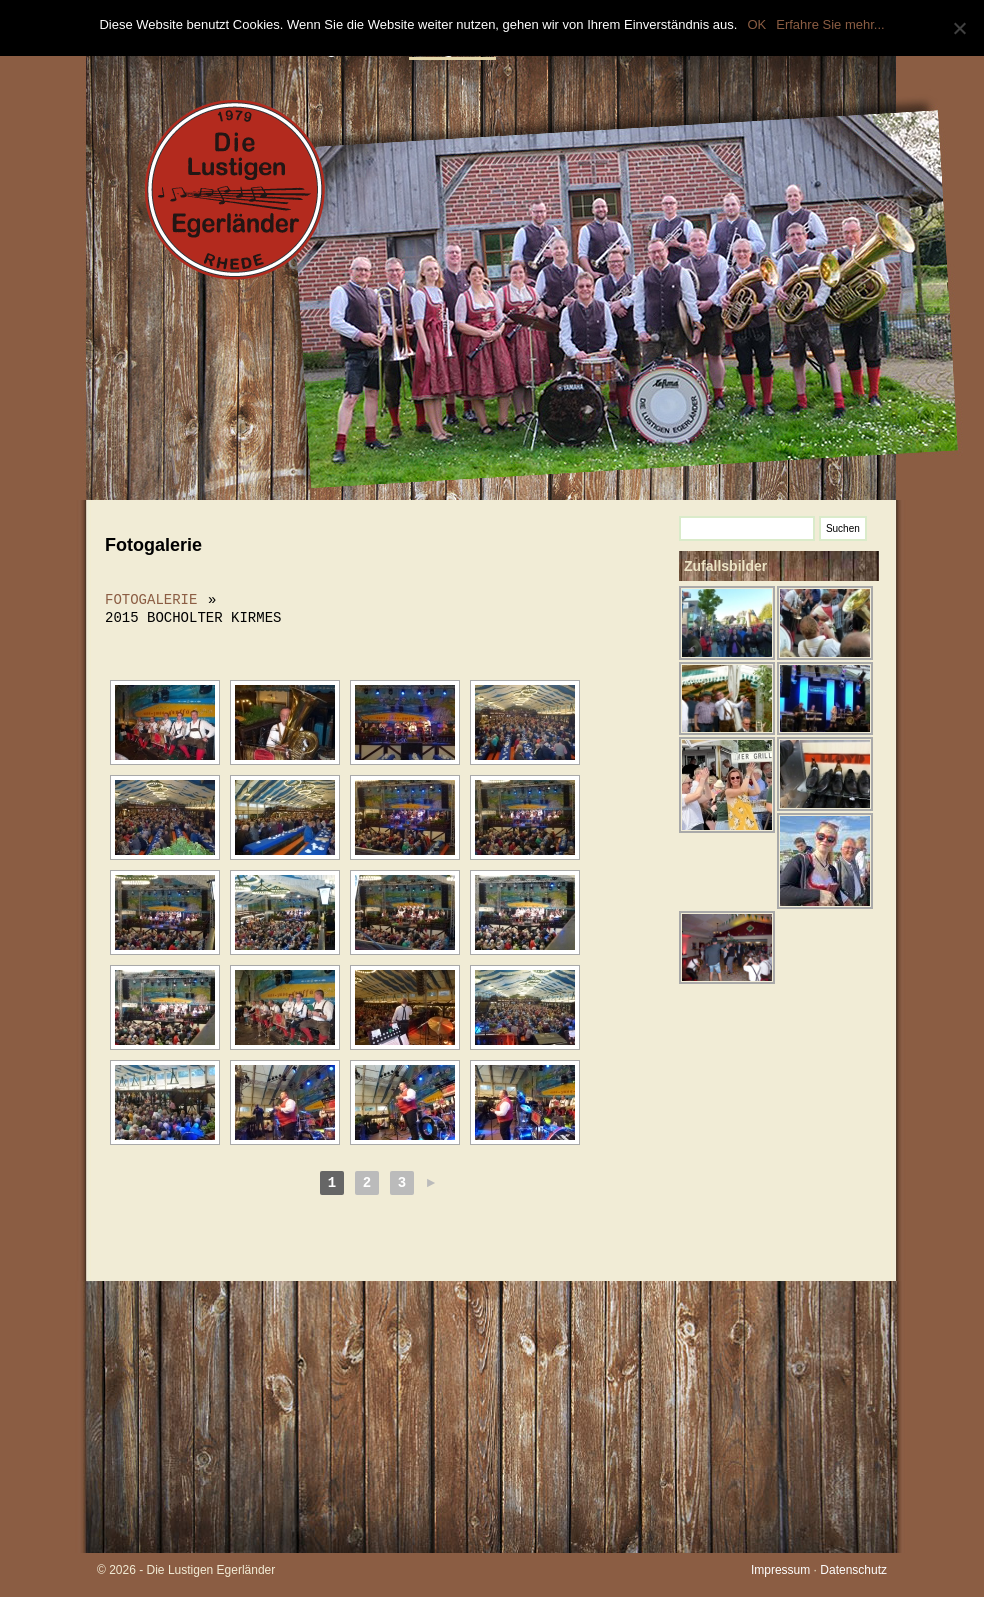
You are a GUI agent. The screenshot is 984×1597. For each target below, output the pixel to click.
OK (756, 24)
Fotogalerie (151, 599)
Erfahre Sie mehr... (830, 24)
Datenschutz (853, 1570)
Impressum (780, 1570)
